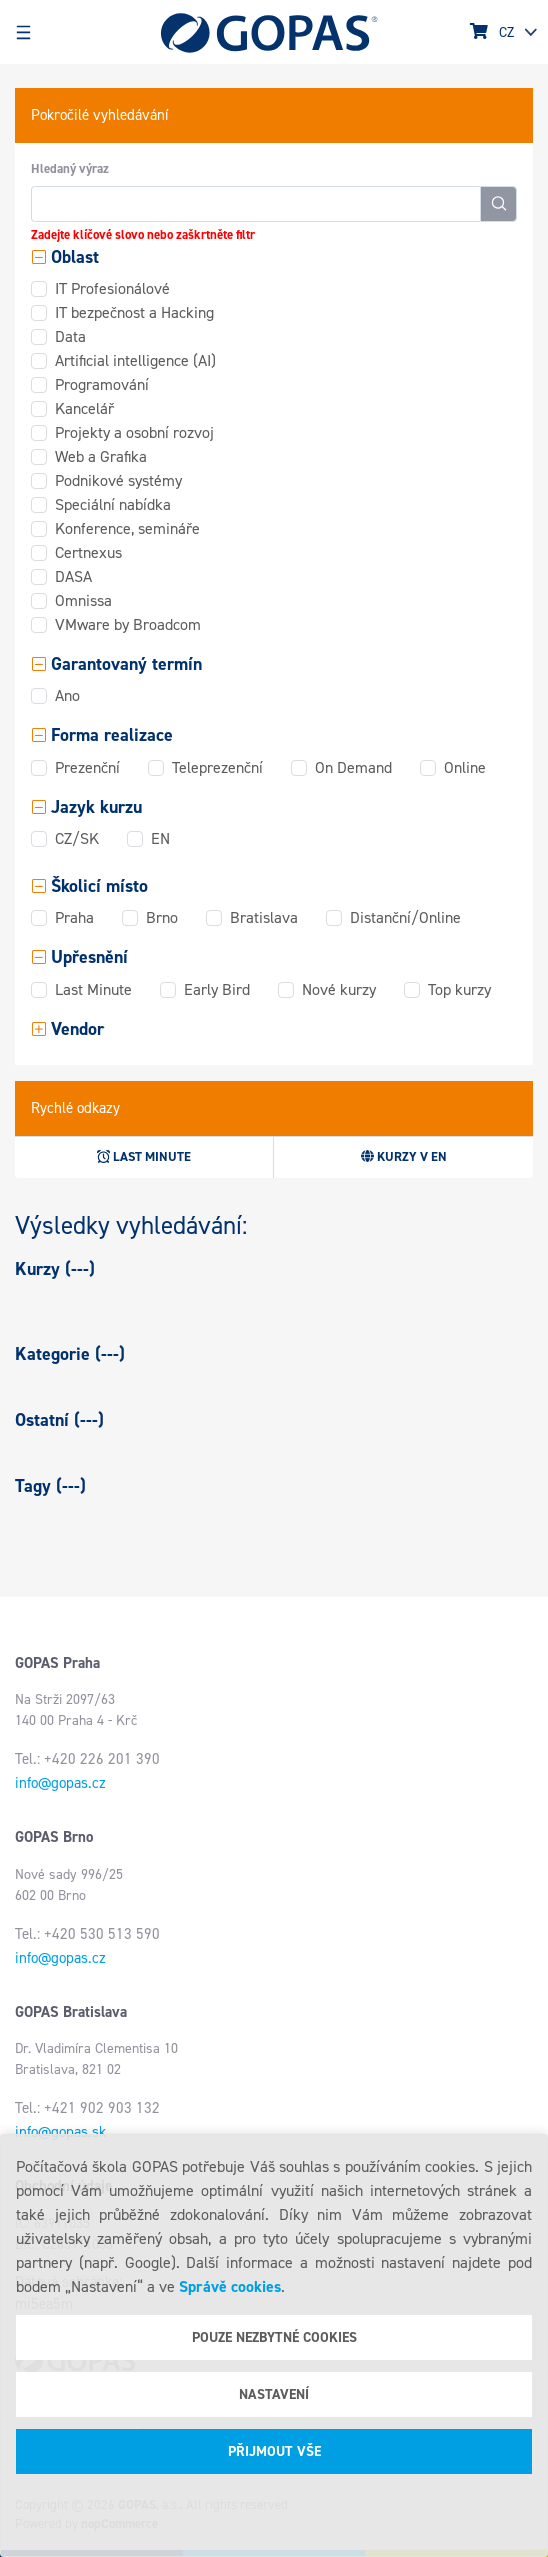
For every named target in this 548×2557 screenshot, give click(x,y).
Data (70, 336)
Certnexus (88, 552)
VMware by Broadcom (128, 624)
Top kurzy (459, 989)
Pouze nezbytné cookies (274, 2337)
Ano (67, 695)
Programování (102, 384)
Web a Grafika (101, 456)
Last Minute (93, 989)
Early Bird (217, 989)
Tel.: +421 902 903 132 (87, 2108)
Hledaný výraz (70, 168)
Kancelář (84, 408)
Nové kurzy (339, 989)
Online (465, 767)
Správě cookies (230, 2286)
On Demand (353, 767)
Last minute (144, 1156)
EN (160, 838)
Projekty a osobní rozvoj (134, 432)
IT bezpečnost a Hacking (134, 312)
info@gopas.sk (60, 2132)
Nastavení (274, 2394)
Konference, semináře (127, 528)
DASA (73, 576)
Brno (162, 917)
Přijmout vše (274, 2451)
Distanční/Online (405, 917)
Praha (74, 917)
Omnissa (83, 600)
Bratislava (264, 917)
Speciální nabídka (113, 504)
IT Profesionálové (112, 288)
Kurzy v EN (404, 1156)
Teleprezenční (217, 767)
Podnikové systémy (118, 480)
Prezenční (87, 767)
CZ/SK (77, 838)
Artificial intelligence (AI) (135, 360)
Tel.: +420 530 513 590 (87, 1934)
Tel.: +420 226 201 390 (87, 1759)
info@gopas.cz (60, 1783)
